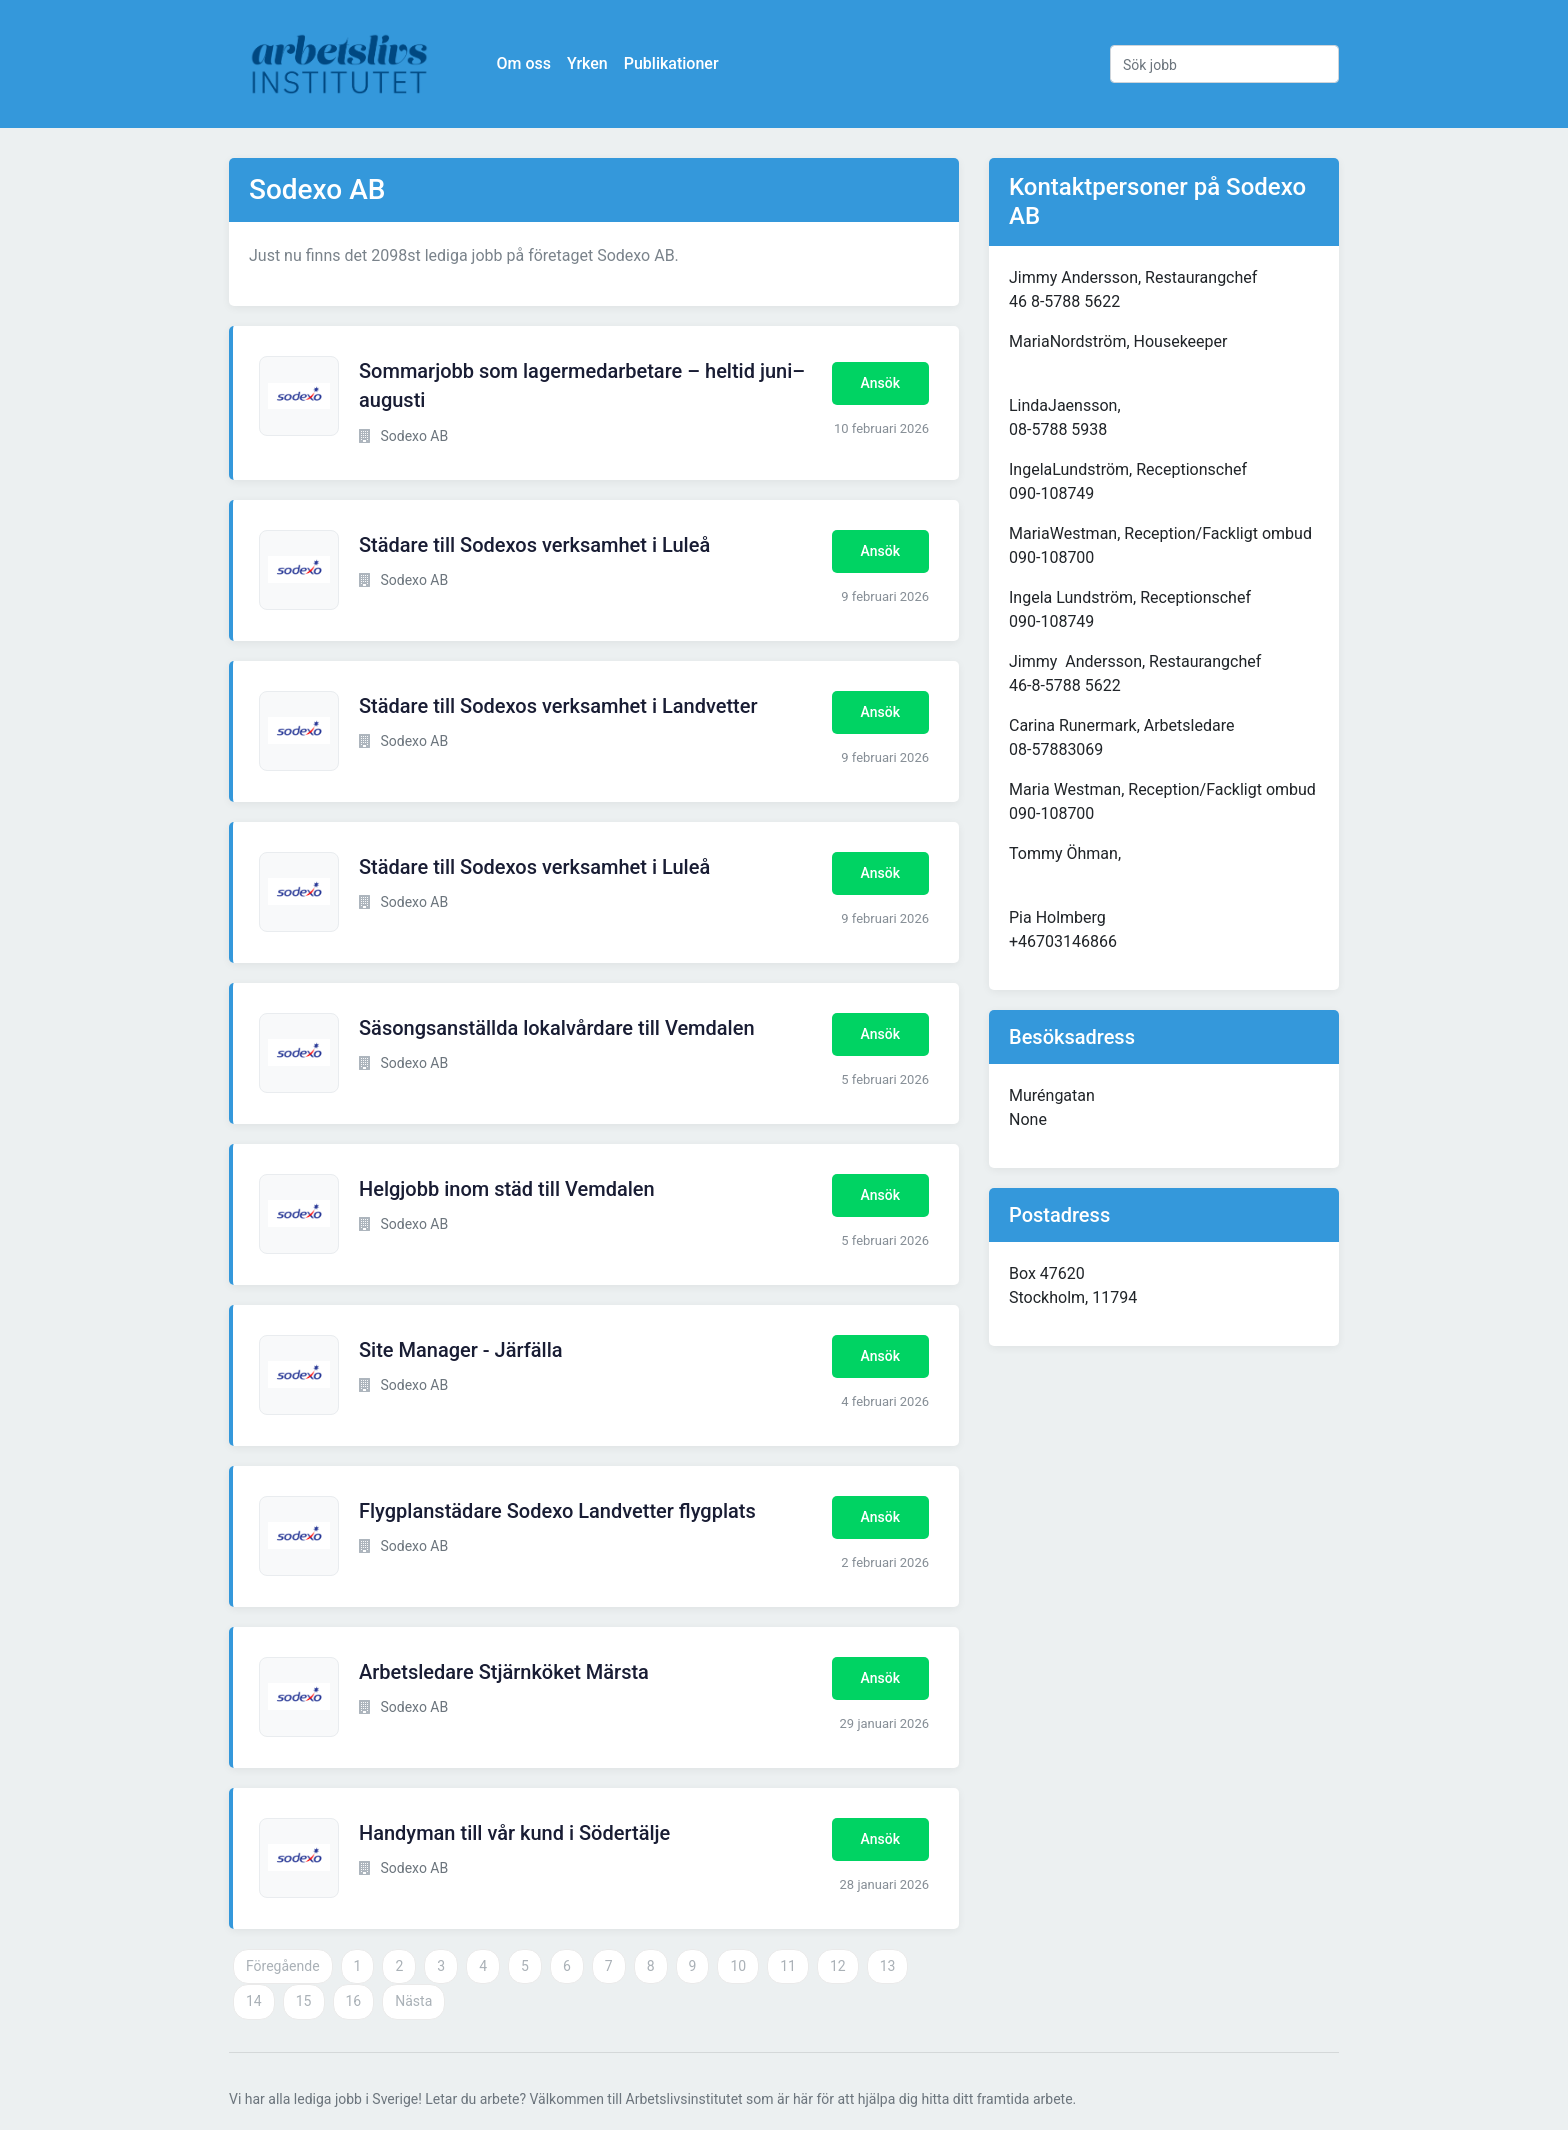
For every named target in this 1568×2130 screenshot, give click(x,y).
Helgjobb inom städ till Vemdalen (507, 1189)
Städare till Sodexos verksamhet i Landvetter (558, 706)
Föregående (283, 1966)
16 (354, 2001)
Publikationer (671, 63)
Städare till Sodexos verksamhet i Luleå (534, 545)
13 (888, 1966)
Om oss (524, 63)
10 (738, 1966)
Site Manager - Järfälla (461, 1350)
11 (788, 1966)
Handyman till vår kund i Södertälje (514, 1833)
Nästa (413, 2001)
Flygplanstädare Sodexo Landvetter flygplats (557, 1511)
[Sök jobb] (1224, 64)
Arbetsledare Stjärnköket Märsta (504, 1672)
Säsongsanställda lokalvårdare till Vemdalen (557, 1028)
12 (838, 1966)
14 (254, 2001)
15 (304, 2001)
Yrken (587, 63)
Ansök (880, 383)
